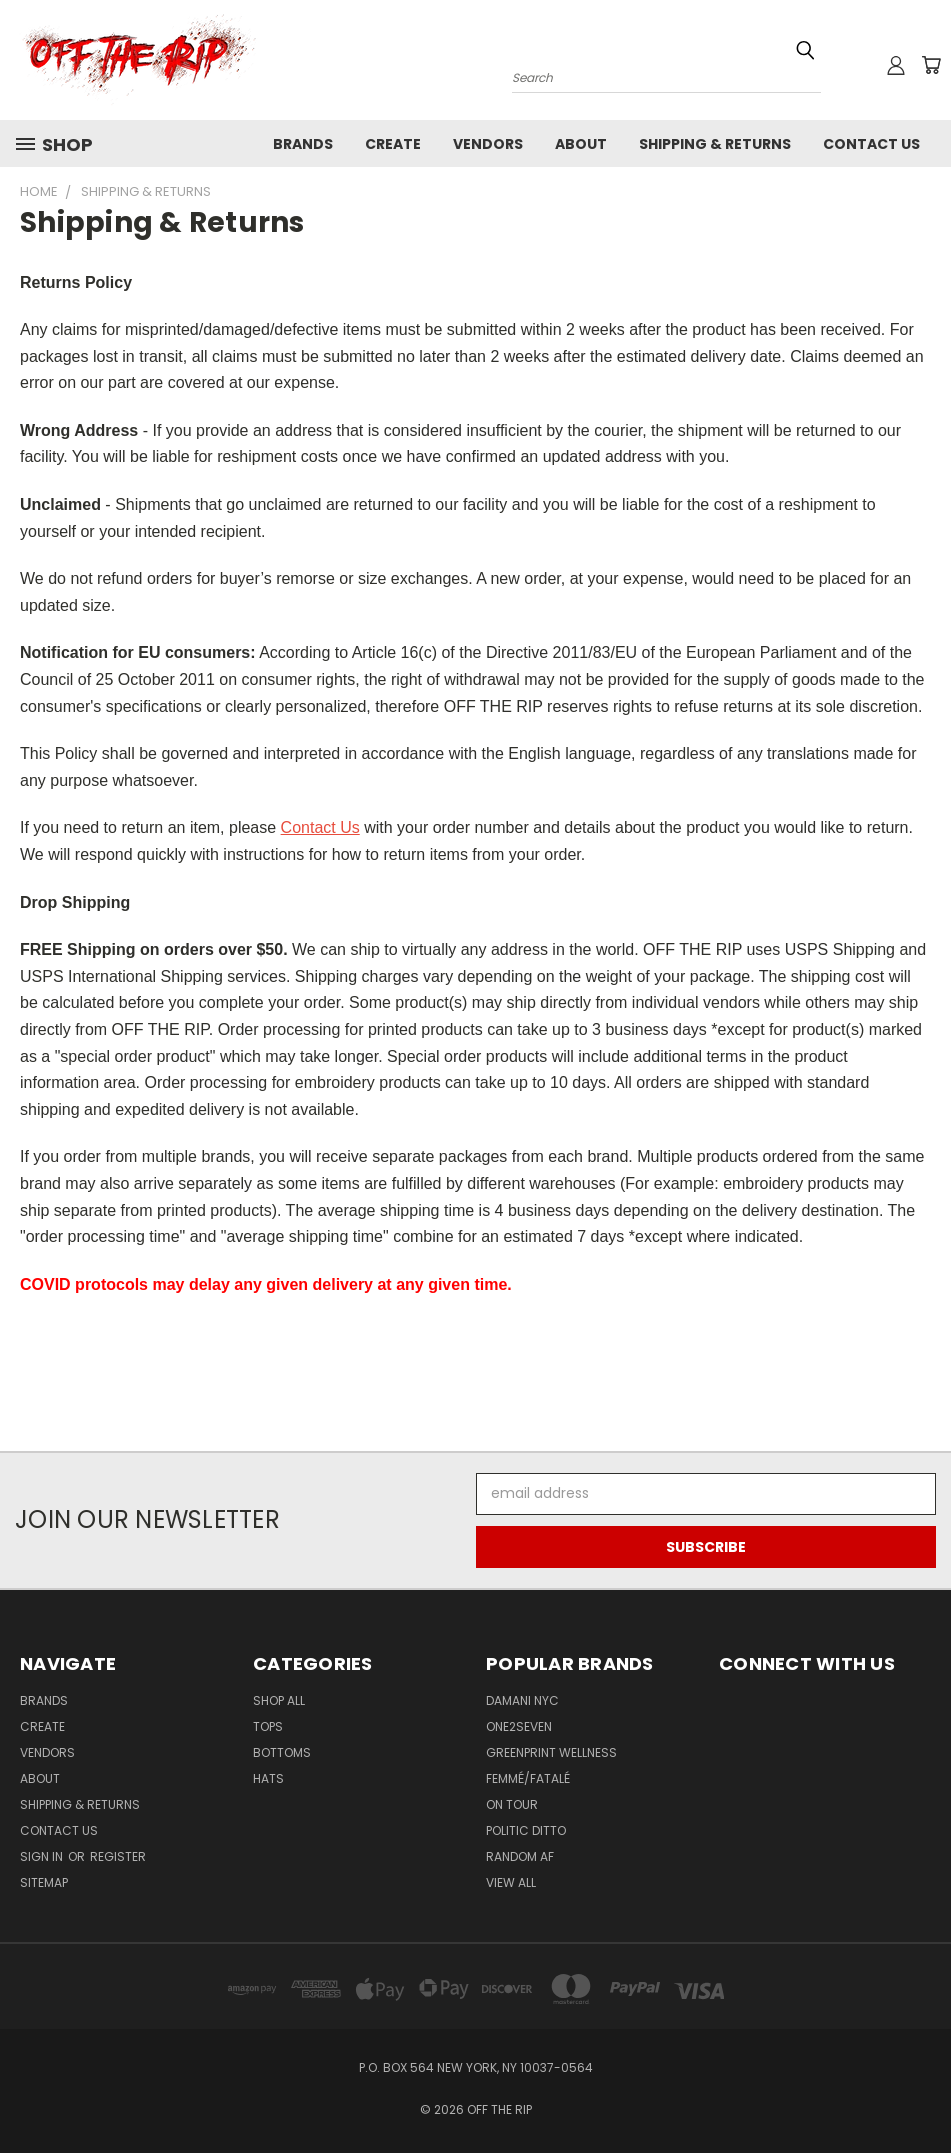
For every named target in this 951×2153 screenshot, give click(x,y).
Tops (268, 1726)
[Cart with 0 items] (931, 65)
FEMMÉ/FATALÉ (528, 1778)
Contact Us (871, 144)
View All (511, 1882)
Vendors (488, 144)
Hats (268, 1778)
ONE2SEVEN (519, 1726)
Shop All (279, 1700)
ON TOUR (512, 1804)
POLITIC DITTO (526, 1830)
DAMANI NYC (522, 1700)
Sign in (43, 1856)
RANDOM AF (520, 1856)
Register (118, 1856)
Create (393, 144)
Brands (303, 144)
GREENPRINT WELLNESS (551, 1752)
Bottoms (282, 1752)
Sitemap (44, 1882)
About (581, 144)
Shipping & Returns (715, 144)
